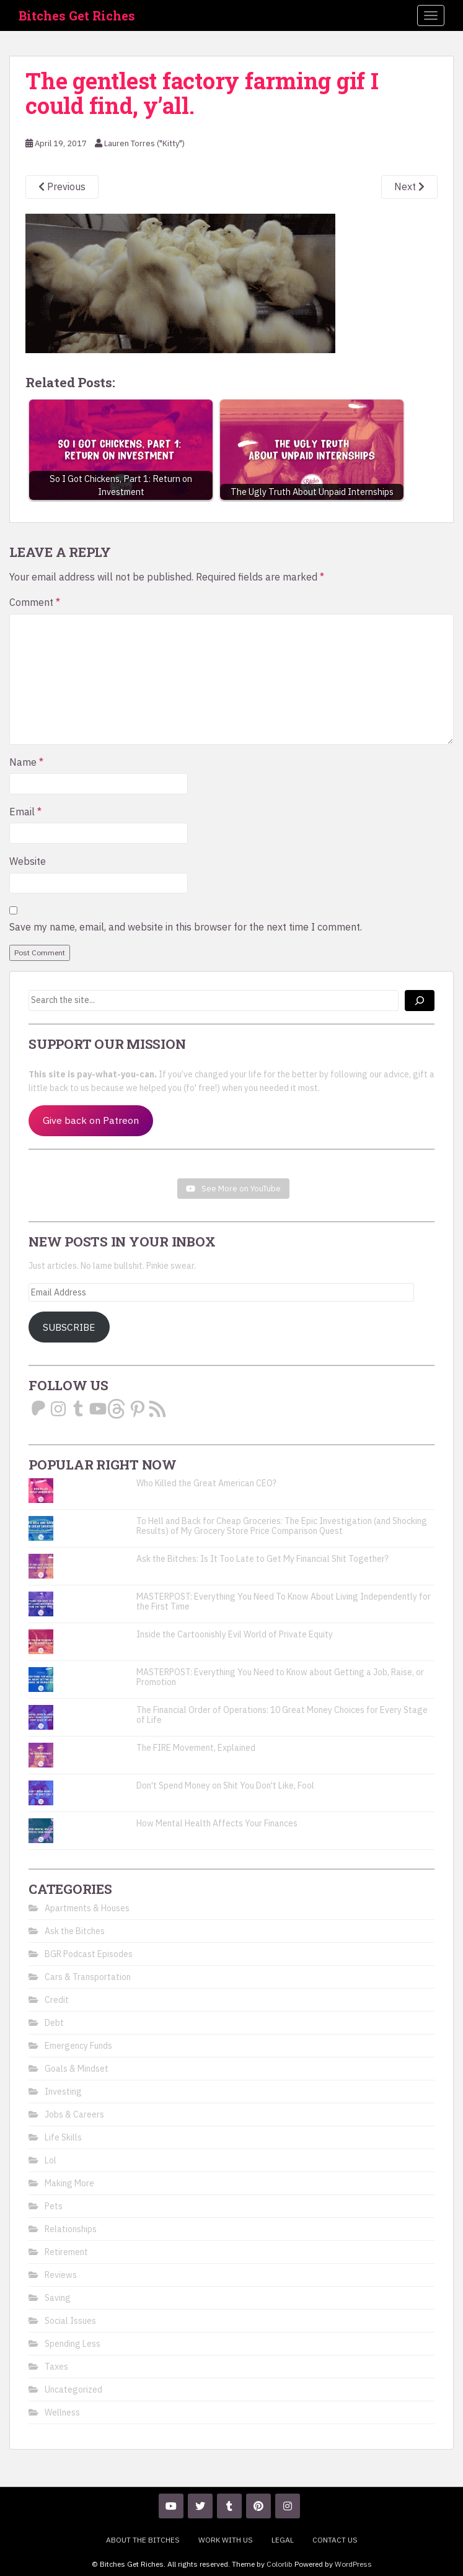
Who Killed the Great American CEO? (206, 1483)
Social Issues (70, 2320)
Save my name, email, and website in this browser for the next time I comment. (185, 927)
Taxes (56, 2366)
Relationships (71, 2229)
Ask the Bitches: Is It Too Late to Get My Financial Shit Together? (262, 1558)
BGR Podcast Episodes (89, 1954)
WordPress (353, 2564)
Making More (69, 2183)
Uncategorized (73, 2389)
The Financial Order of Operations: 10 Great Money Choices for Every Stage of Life (282, 1714)
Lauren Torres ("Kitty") (144, 143)
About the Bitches (143, 2539)
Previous (62, 186)
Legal (282, 2539)
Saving (58, 2297)
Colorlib (280, 2564)
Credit (57, 1999)
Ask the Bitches (75, 1931)
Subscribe (69, 1327)
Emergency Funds (78, 2045)
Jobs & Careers (74, 2114)
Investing (63, 2091)
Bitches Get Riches (77, 15)
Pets (54, 2206)
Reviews (61, 2274)
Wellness (62, 2412)
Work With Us (225, 2539)
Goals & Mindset (76, 2068)
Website (27, 861)
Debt (54, 2022)
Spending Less (72, 2343)
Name (26, 762)
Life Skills (63, 2137)
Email (25, 811)
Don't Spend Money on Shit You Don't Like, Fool (225, 1785)
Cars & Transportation (88, 1976)
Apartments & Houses (87, 1908)
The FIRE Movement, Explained (195, 1747)
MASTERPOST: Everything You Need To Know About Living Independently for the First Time (283, 1601)
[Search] (419, 1000)
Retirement (66, 2252)
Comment (34, 602)
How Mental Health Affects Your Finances (217, 1823)
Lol (50, 2160)
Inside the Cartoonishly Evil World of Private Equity (234, 1634)
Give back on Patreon (91, 1120)
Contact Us (335, 2539)
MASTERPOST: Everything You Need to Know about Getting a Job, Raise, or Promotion (280, 1677)
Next (409, 186)
